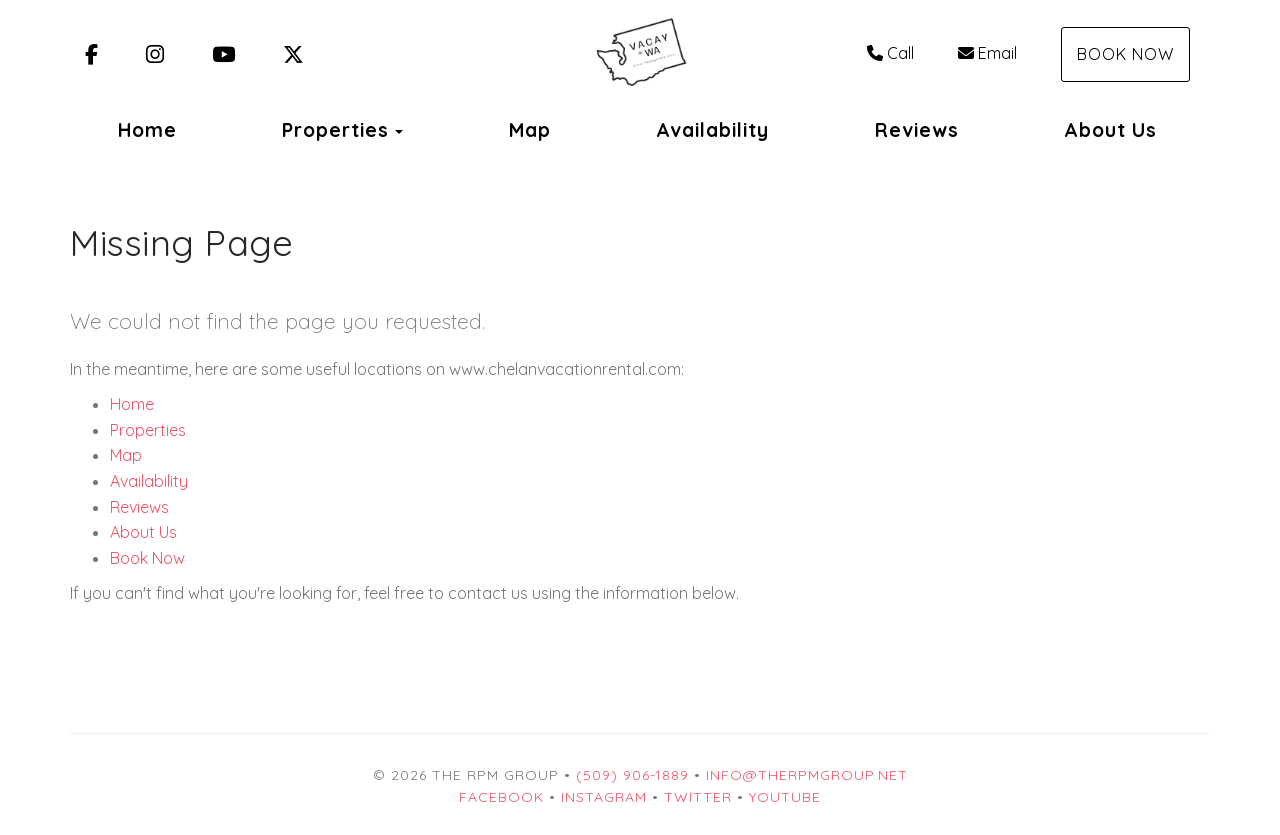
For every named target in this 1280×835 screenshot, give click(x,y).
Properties (335, 130)
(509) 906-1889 (632, 775)
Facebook (501, 797)
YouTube (785, 797)
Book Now (1125, 54)
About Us (1110, 130)
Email (987, 53)
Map (530, 130)
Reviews (917, 130)
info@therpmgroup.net (807, 775)
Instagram (604, 797)
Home (147, 130)
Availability (712, 130)
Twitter (698, 797)
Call (890, 53)
